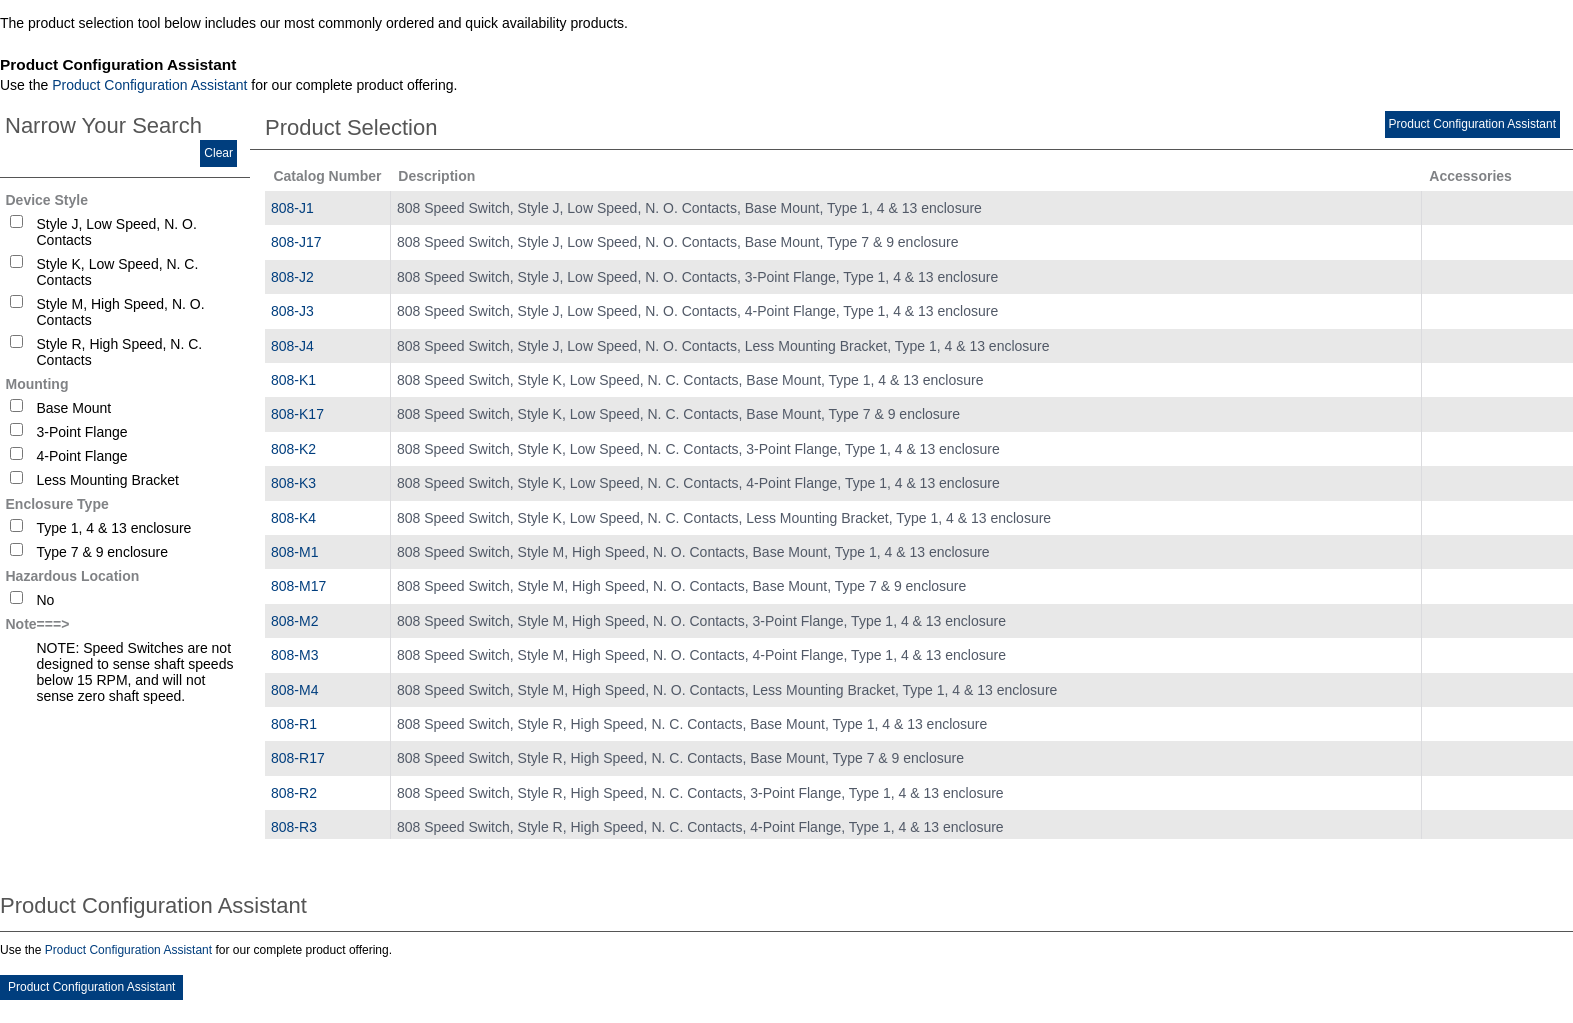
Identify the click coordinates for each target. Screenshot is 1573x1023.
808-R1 (294, 724)
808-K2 (293, 449)
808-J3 (292, 311)
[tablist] (786, 515)
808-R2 (294, 793)
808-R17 (298, 758)
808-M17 (298, 586)
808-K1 (293, 380)
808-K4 (293, 518)
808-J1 (292, 208)
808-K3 (293, 483)
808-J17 (296, 242)
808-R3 (294, 827)
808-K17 (297, 414)
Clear (218, 153)
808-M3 (294, 655)
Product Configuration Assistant (149, 85)
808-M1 (294, 552)
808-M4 (294, 690)
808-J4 (292, 346)
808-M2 (294, 621)
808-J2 (292, 277)
